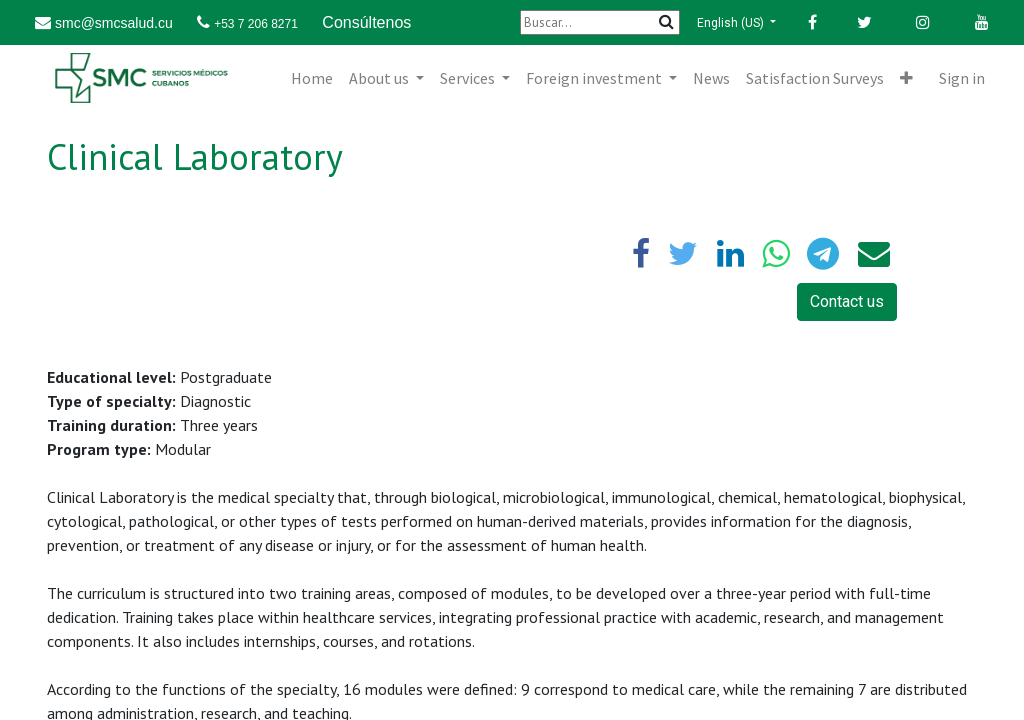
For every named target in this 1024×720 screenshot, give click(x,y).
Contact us (847, 301)
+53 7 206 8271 (256, 24)
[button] (906, 78)
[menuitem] (312, 78)
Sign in (962, 78)
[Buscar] (600, 22)
